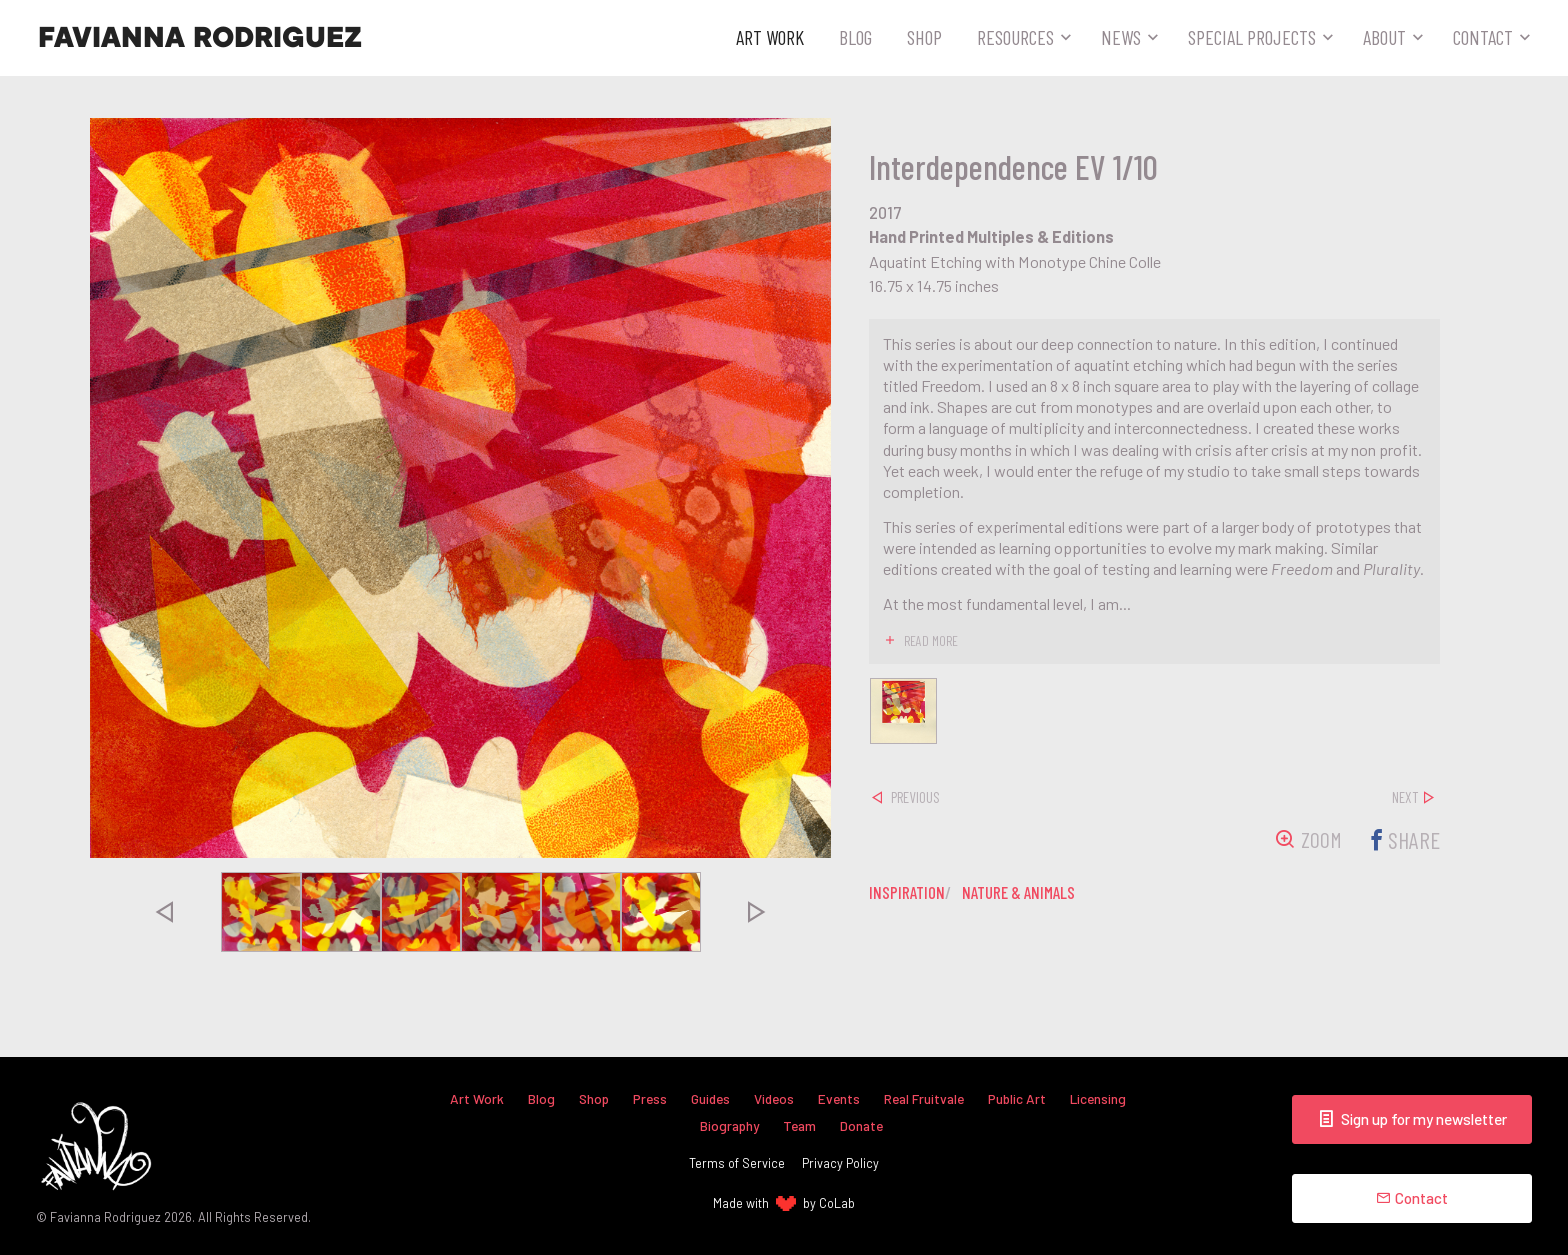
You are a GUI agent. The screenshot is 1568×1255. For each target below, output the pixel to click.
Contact (1483, 37)
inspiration (908, 896)
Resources (1015, 37)
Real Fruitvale (928, 1097)
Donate (864, 1125)
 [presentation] (164, 912)
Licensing (1108, 1097)
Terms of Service (737, 1163)
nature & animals (1027, 896)
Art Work (770, 37)
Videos (772, 1097)
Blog (855, 37)
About (1384, 37)
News (1121, 37)
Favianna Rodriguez (200, 38)
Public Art (1025, 1097)
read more (932, 640)
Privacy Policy (840, 1163)
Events (839, 1097)
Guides (706, 1097)
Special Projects (1252, 37)
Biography (727, 1125)
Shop (924, 37)
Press (643, 1097)
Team (799, 1125)
